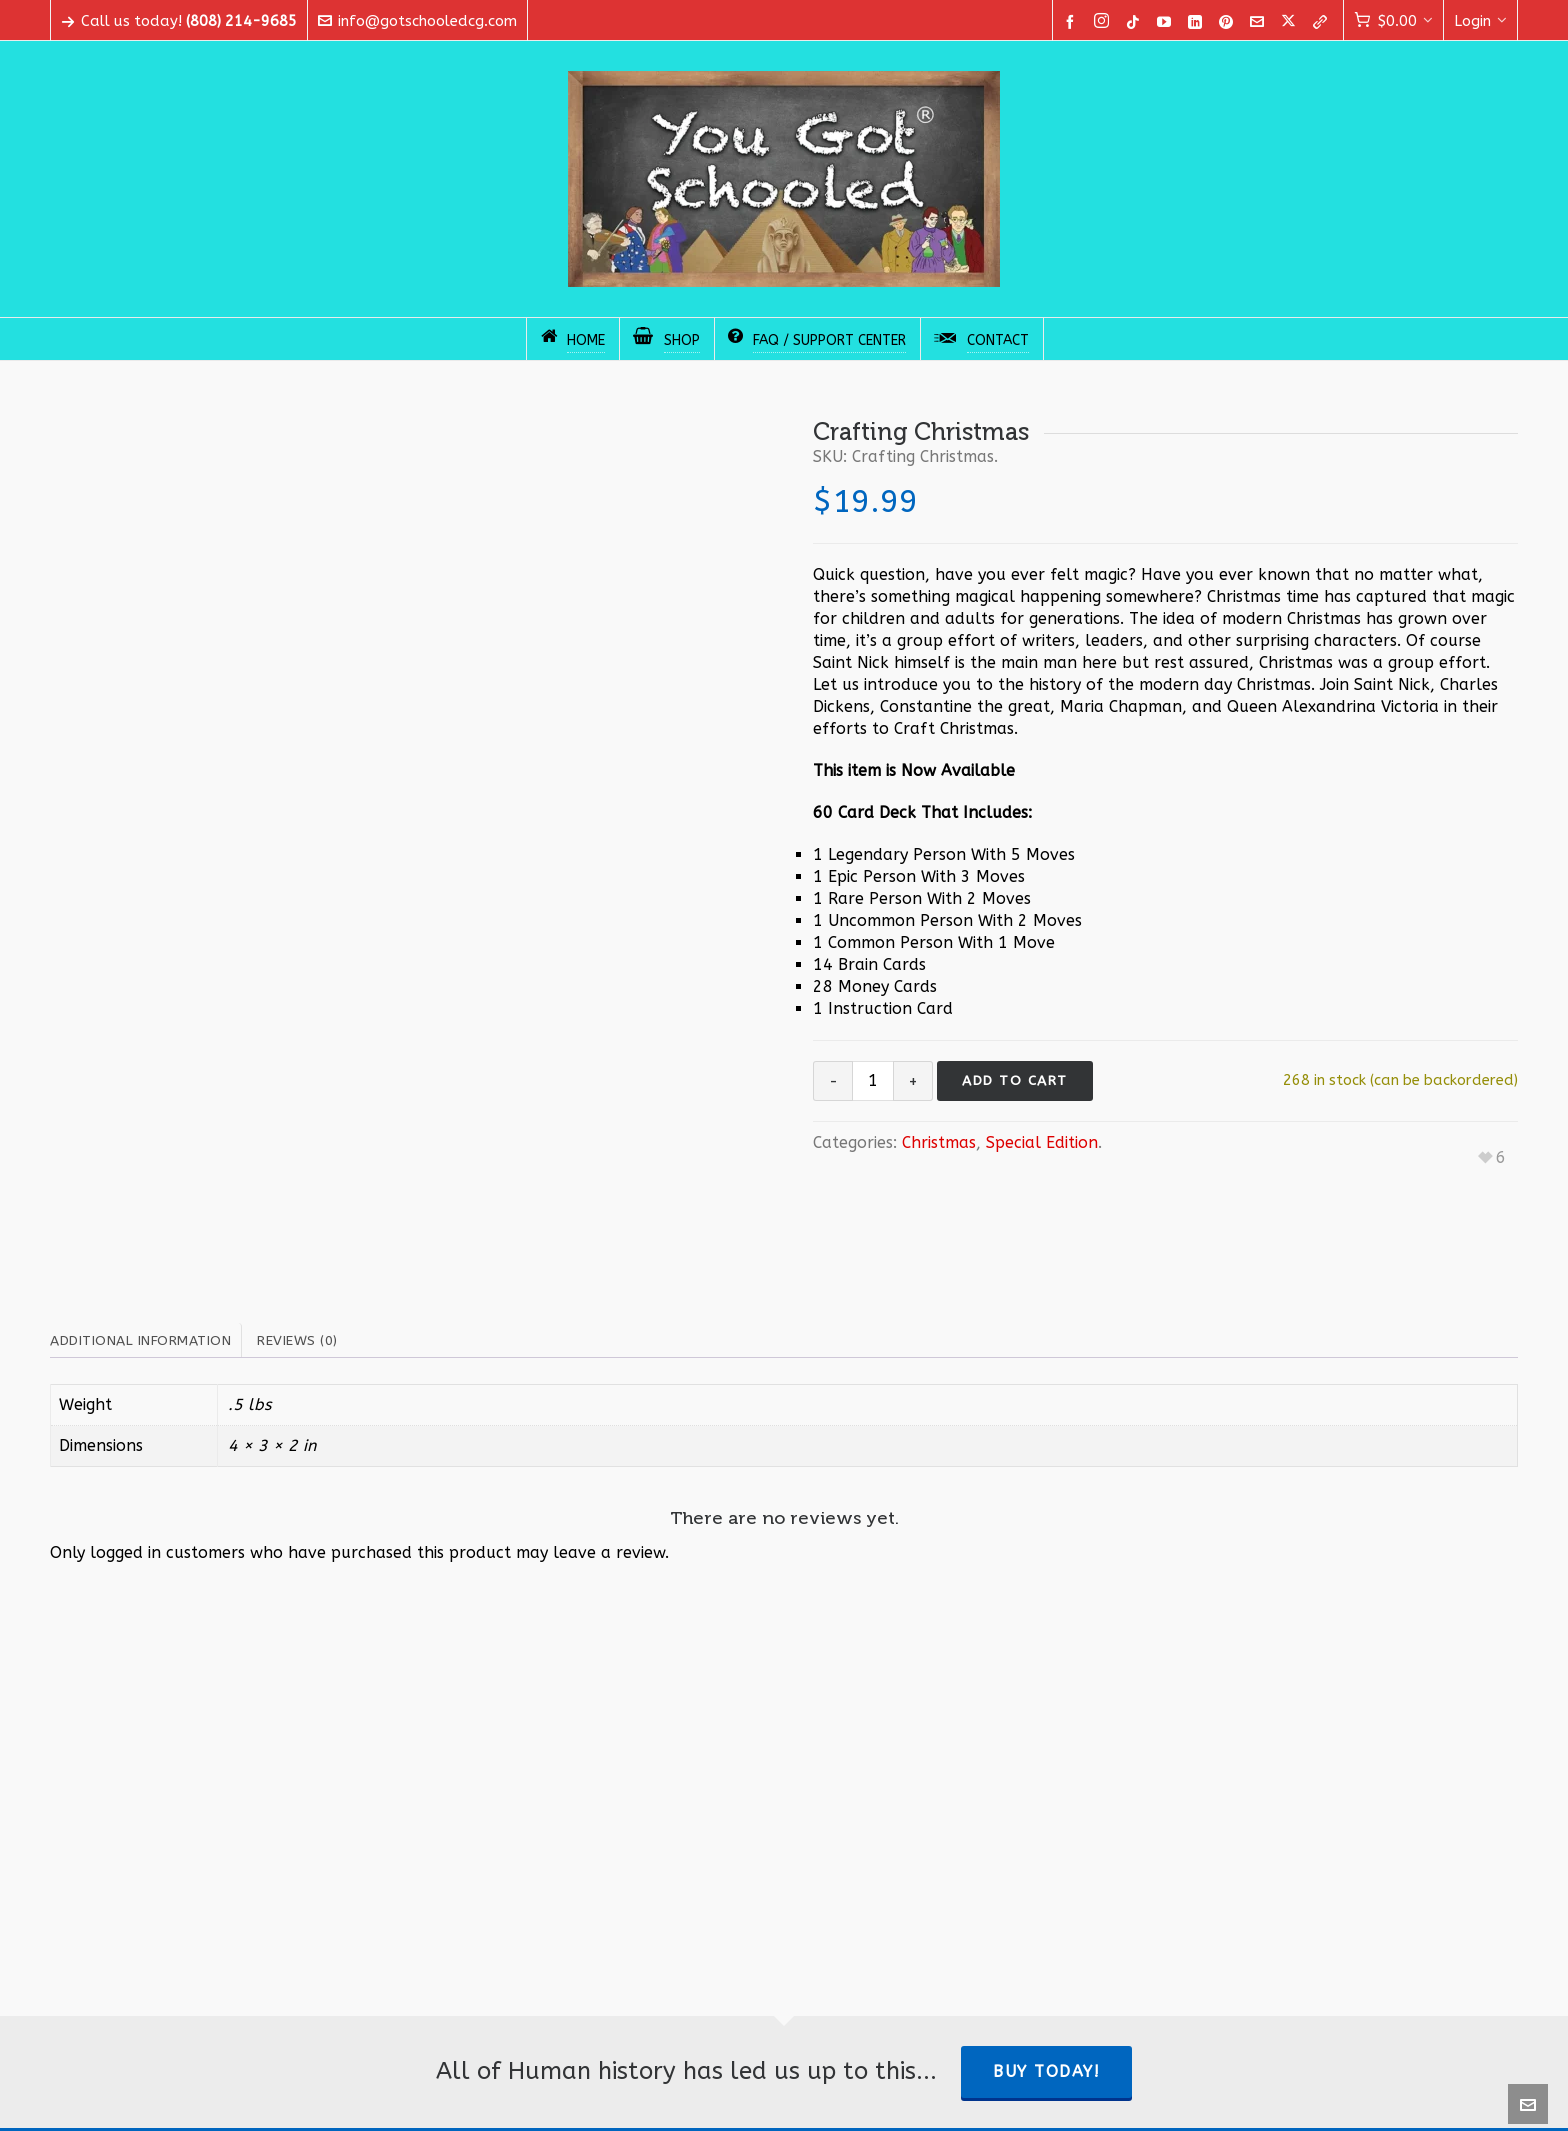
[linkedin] (1198, 21)
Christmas (939, 1142)
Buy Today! (1046, 2071)
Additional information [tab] (140, 1340)
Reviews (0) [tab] (297, 1340)
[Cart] (1393, 21)
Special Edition (1042, 1142)
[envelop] (1260, 21)
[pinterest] (1229, 21)
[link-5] (1323, 21)
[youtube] (1167, 21)
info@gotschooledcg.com (417, 21)
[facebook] (1073, 21)
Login (1480, 21)
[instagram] (1104, 22)
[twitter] (1291, 22)
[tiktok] (1136, 21)
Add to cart (1015, 1080)
